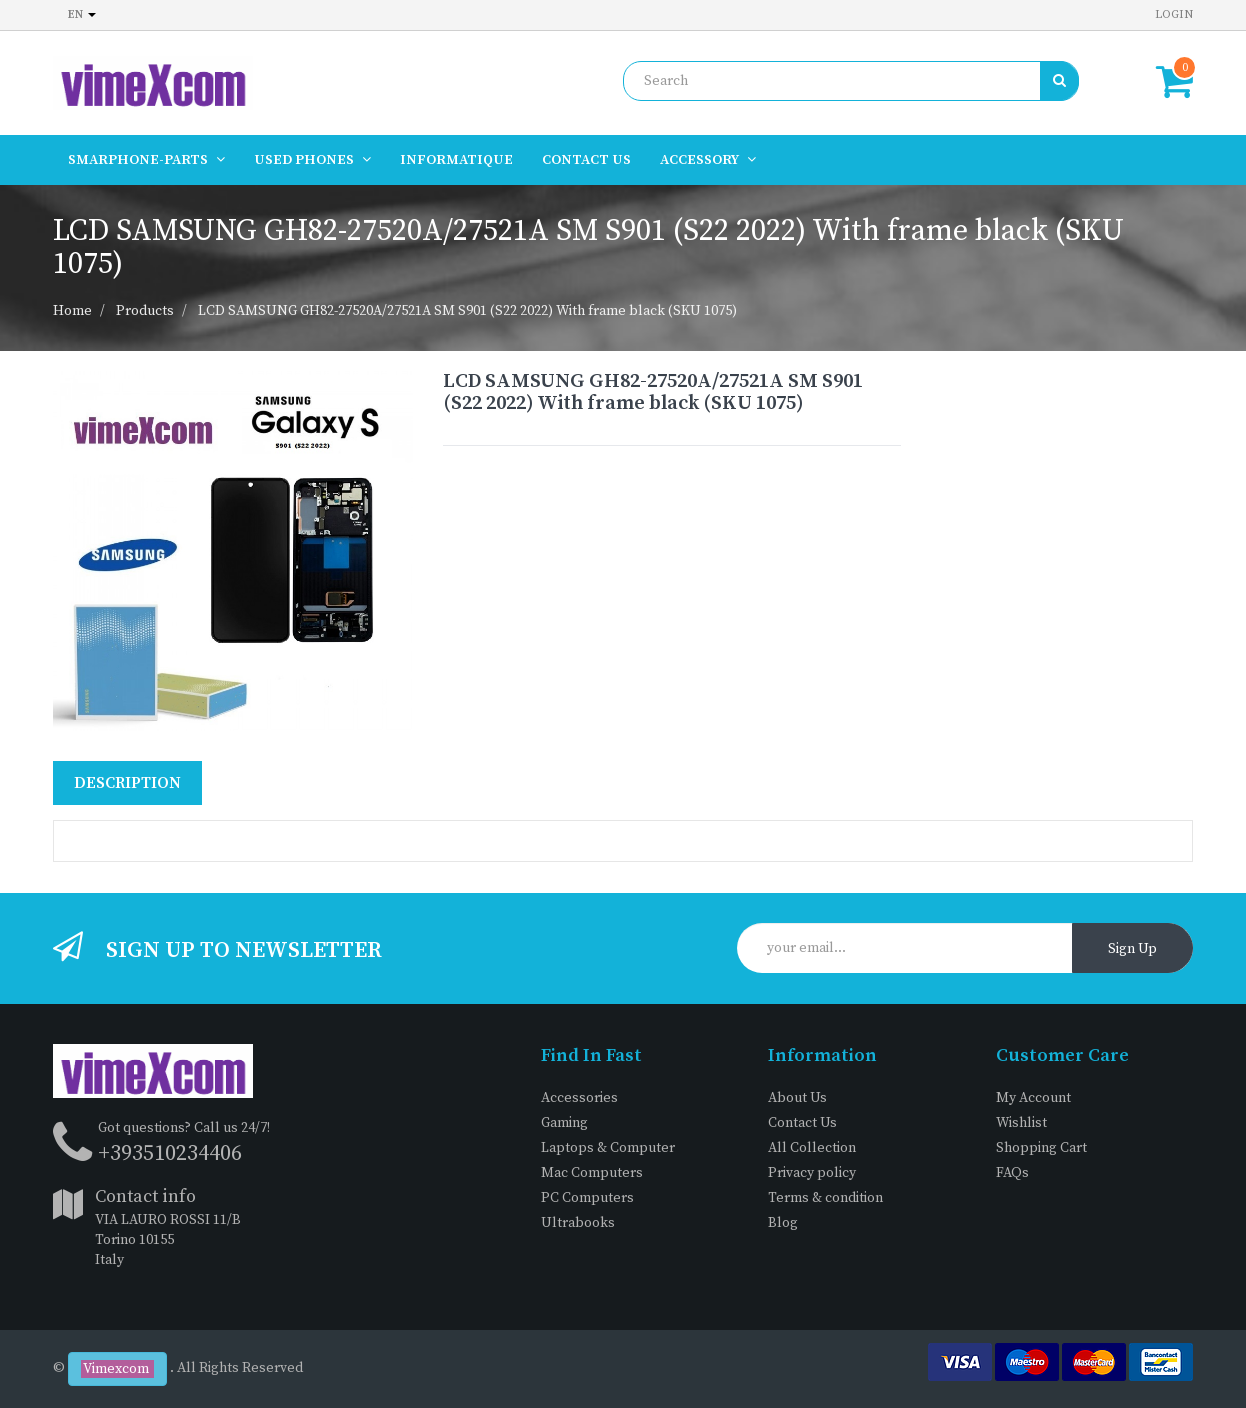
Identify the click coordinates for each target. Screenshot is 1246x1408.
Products (145, 311)
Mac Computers (592, 1173)
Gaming (564, 1123)
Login (1174, 14)
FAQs (1012, 1173)
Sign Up (1132, 949)
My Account (1033, 1098)
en (82, 14)
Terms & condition (825, 1198)
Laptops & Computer (608, 1148)
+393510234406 (170, 1153)
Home (72, 311)
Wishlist (1021, 1123)
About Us (797, 1098)
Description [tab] (127, 783)
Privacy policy (812, 1173)
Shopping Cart (1041, 1148)
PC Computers (587, 1198)
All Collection (812, 1148)
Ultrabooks (578, 1223)
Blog (783, 1223)
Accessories (579, 1098)
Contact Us (802, 1123)
